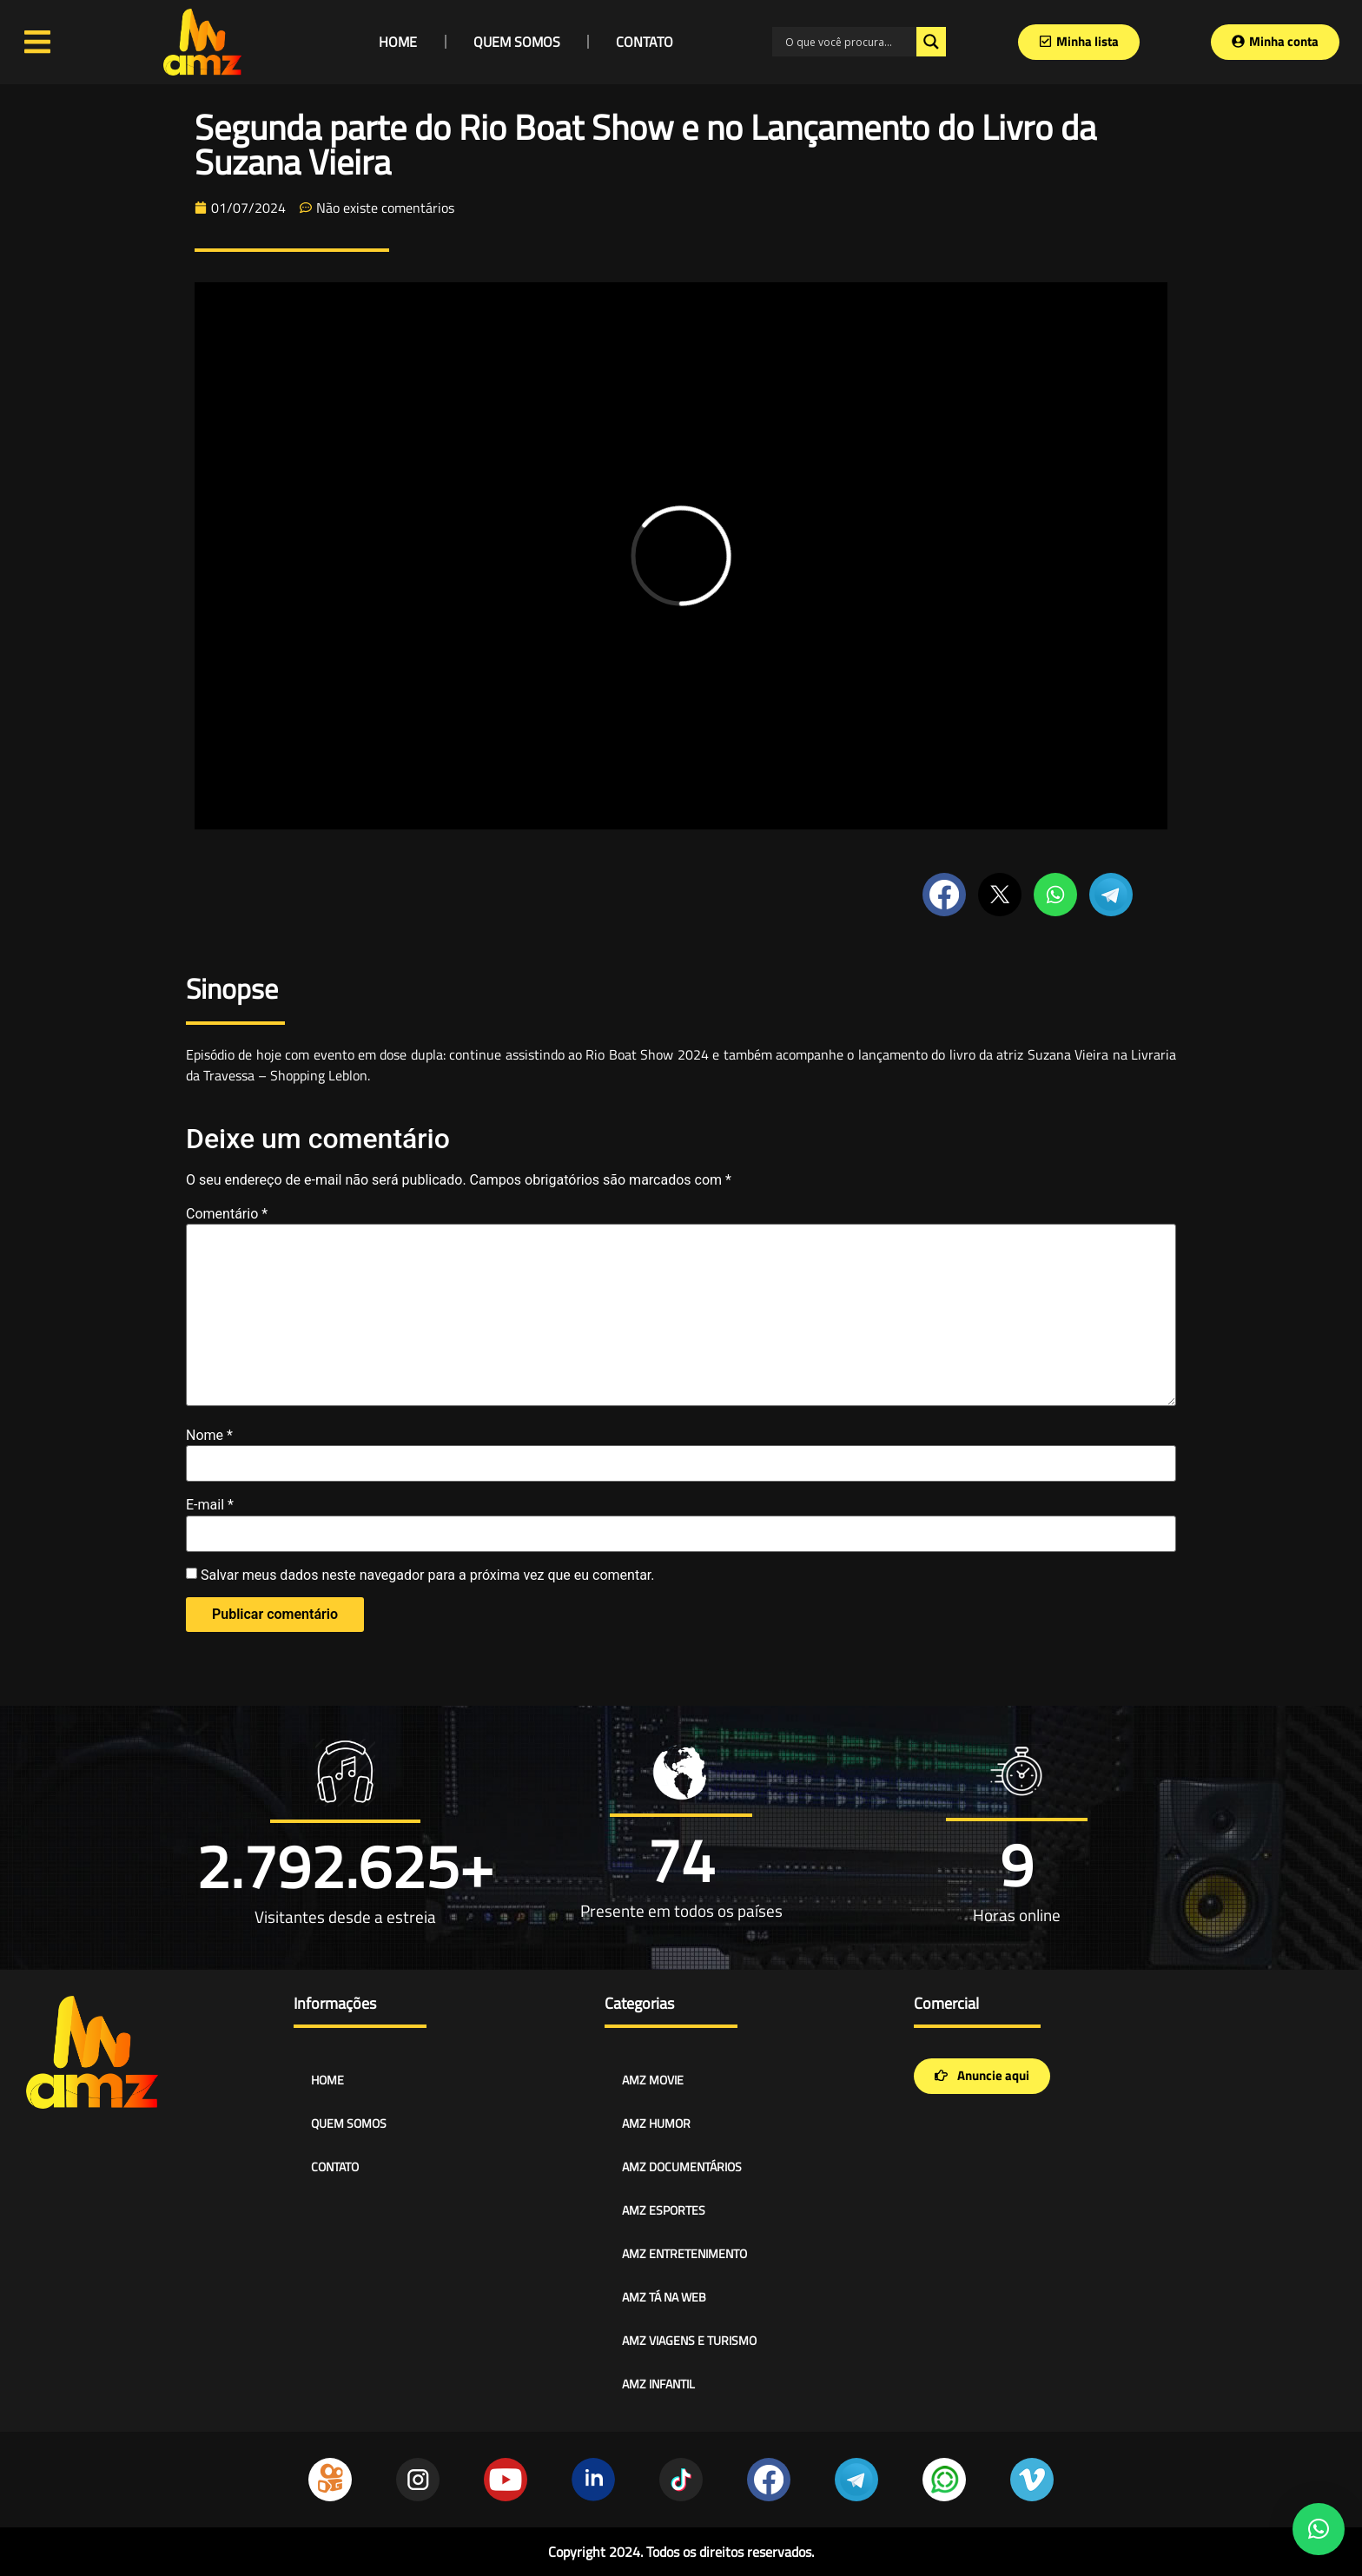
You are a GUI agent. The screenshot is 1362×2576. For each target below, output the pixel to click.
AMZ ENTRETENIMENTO (684, 2253)
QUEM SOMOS (516, 41)
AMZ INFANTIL (658, 2384)
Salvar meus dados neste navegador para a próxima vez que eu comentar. (428, 1575)
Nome (209, 1436)
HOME (398, 41)
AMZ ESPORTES (663, 2210)
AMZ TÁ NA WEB (664, 2297)
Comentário (227, 1214)
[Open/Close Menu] (38, 42)
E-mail (210, 1505)
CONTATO (644, 41)
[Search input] (848, 41)
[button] (1319, 2529)
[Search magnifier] (931, 41)
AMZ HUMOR (656, 2123)
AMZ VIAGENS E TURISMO (689, 2340)
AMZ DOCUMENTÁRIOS (682, 2166)
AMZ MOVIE (653, 2080)
